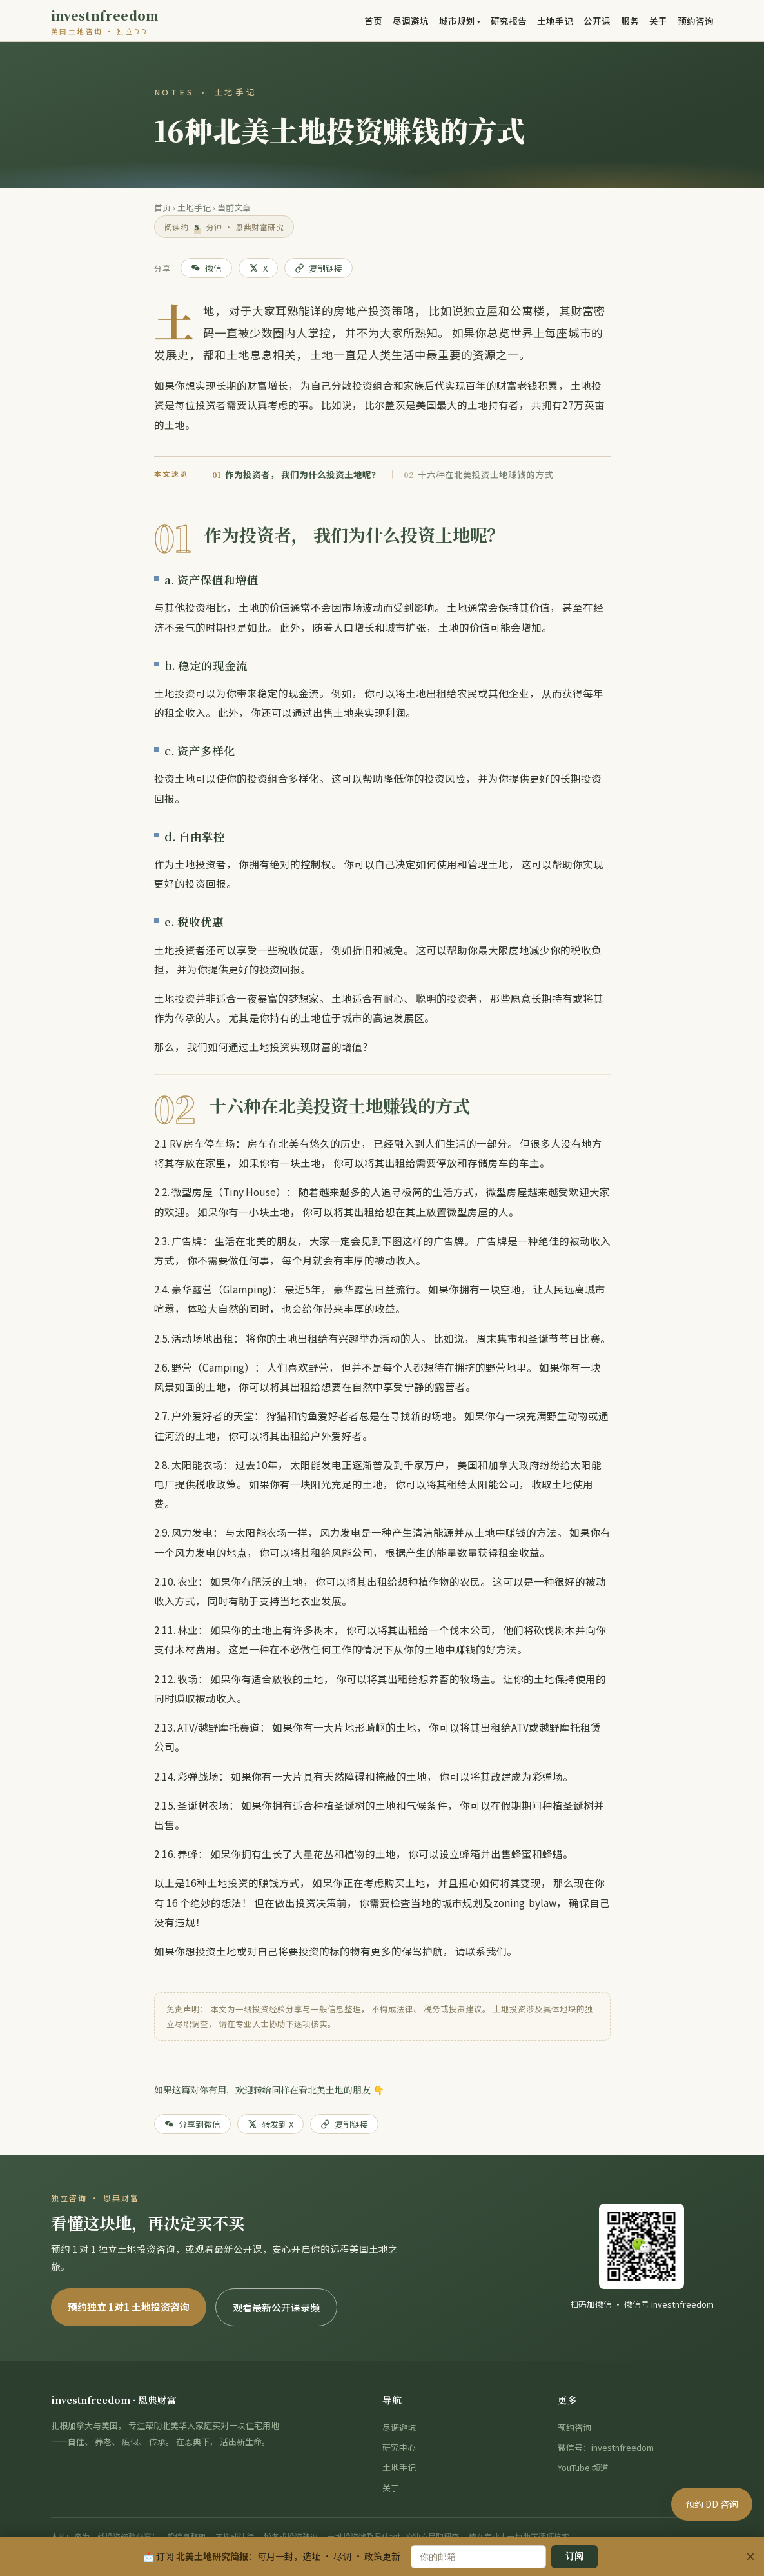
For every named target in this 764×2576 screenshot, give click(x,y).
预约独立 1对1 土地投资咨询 (129, 2306)
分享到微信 (192, 2124)
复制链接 (318, 268)
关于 (658, 20)
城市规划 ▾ (459, 20)
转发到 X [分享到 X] (270, 2124)
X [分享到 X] (258, 268)
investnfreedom (105, 22)
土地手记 (555, 20)
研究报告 (509, 20)
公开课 (597, 20)
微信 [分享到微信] (206, 268)
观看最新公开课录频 (276, 2307)
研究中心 (399, 2447)
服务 (630, 20)
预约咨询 (696, 20)
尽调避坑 (411, 20)
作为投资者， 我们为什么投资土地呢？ (296, 474)
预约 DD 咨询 (711, 2543)
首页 (373, 20)
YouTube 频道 (583, 2467)
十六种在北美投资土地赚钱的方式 (478, 474)
